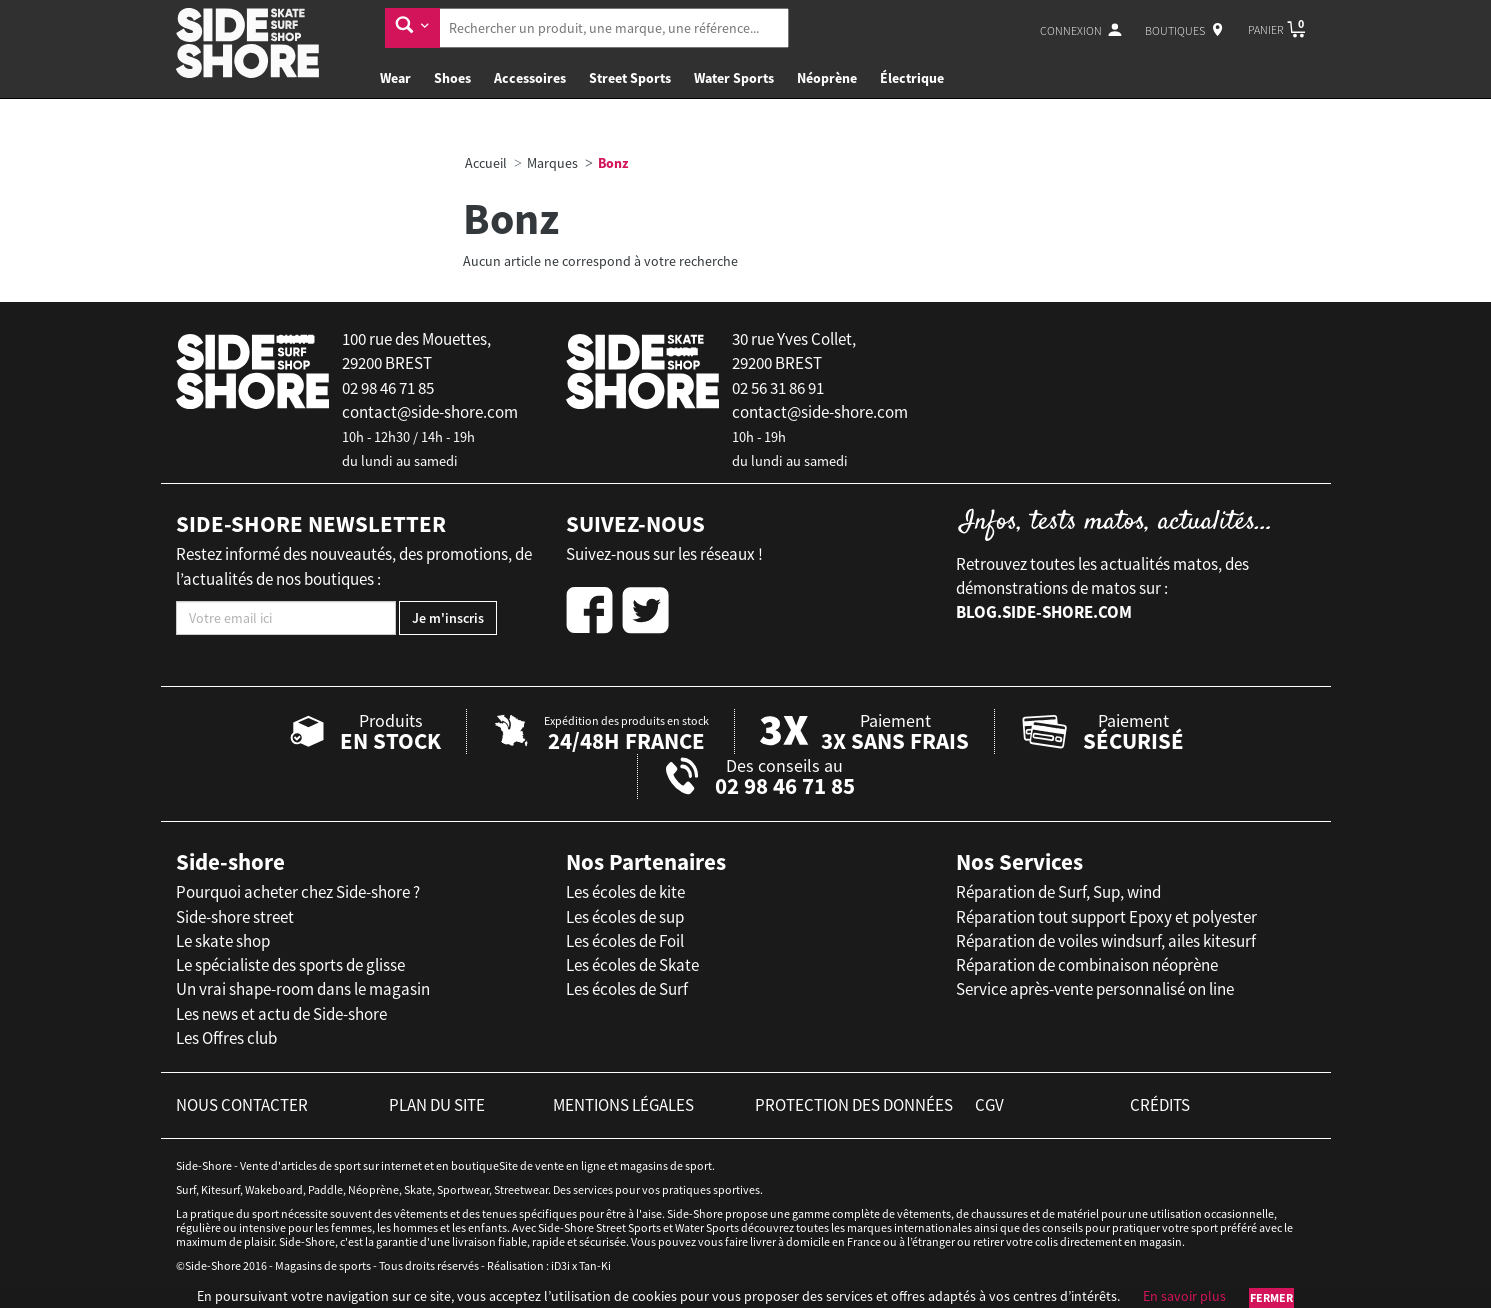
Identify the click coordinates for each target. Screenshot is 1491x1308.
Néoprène (827, 78)
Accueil (486, 163)
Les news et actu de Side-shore (281, 1014)
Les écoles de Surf (627, 989)
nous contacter (242, 1105)
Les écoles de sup (625, 917)
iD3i (560, 1265)
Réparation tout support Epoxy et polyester (1106, 917)
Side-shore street (235, 917)
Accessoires (530, 78)
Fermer (1271, 1297)
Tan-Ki (595, 1265)
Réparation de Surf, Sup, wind (1058, 892)
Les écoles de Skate (632, 965)
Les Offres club (226, 1038)
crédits (1160, 1105)
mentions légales (623, 1105)
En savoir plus (1184, 1296)
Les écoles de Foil (625, 941)
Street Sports (630, 78)
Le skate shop (223, 941)
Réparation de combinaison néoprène (1087, 965)
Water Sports (734, 78)
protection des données (854, 1105)
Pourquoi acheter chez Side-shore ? (298, 892)
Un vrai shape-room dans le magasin (303, 989)
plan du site (437, 1105)
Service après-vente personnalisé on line (1095, 989)
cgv (989, 1105)
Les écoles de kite (625, 892)
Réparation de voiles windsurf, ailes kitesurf (1106, 941)
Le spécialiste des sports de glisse (290, 965)
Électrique (912, 78)
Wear (395, 78)
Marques (552, 163)
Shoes (452, 78)
